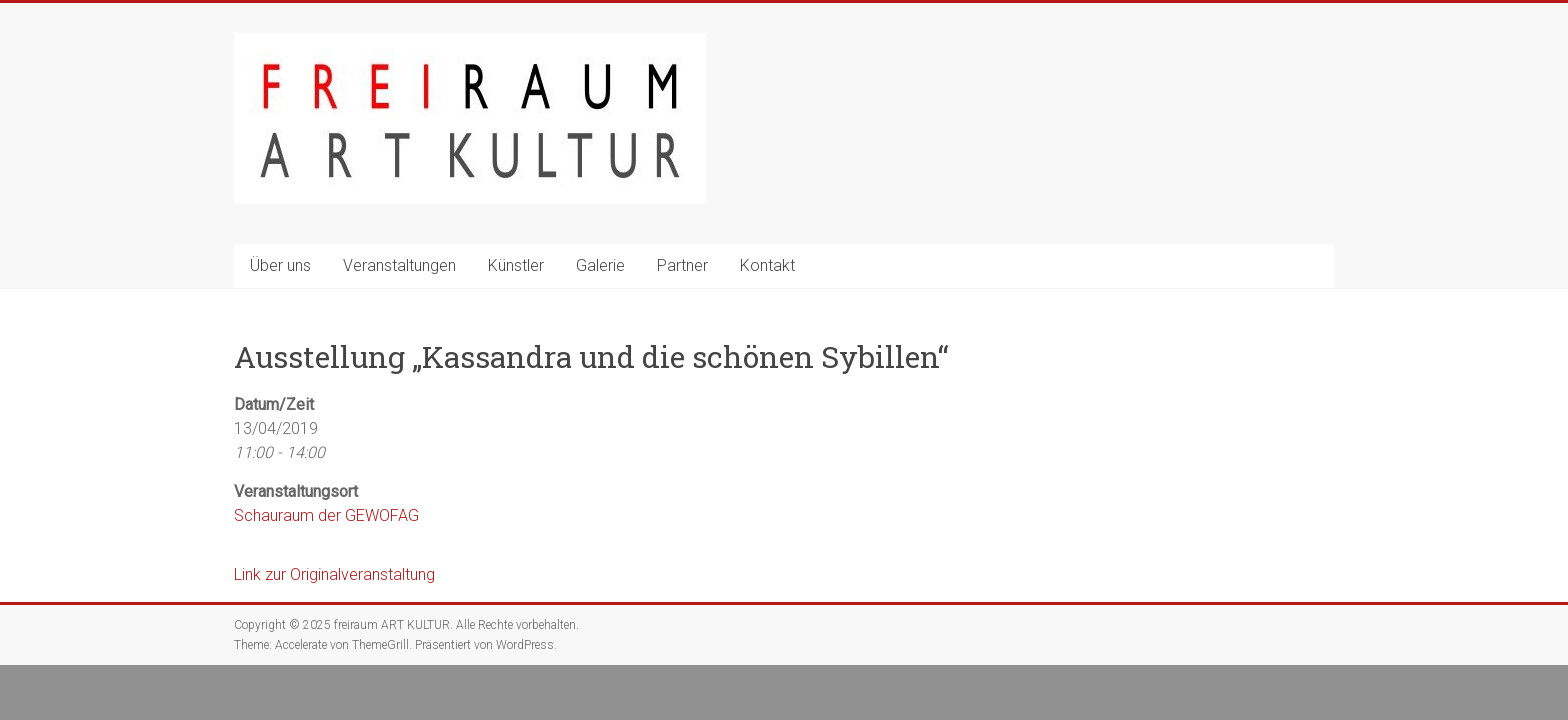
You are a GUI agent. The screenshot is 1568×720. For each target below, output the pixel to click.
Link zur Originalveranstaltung (334, 574)
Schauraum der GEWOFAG (326, 515)
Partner (682, 265)
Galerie (600, 265)
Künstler (516, 265)
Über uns (280, 265)
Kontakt (767, 265)
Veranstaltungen (399, 265)
